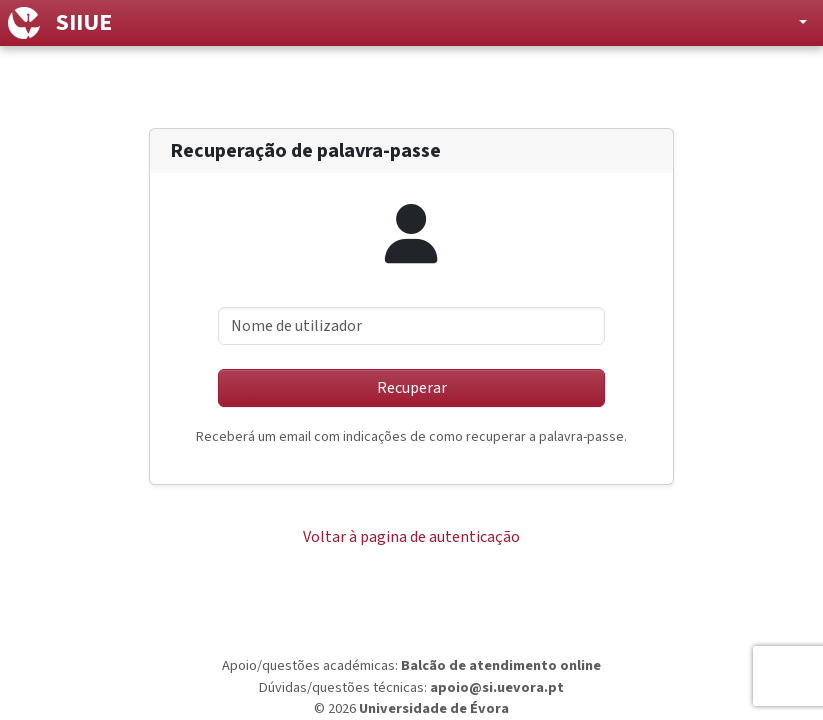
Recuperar (412, 388)
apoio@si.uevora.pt (497, 687)
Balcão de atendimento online (501, 665)
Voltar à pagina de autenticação (411, 537)
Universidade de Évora (434, 708)
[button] (787, 23)
